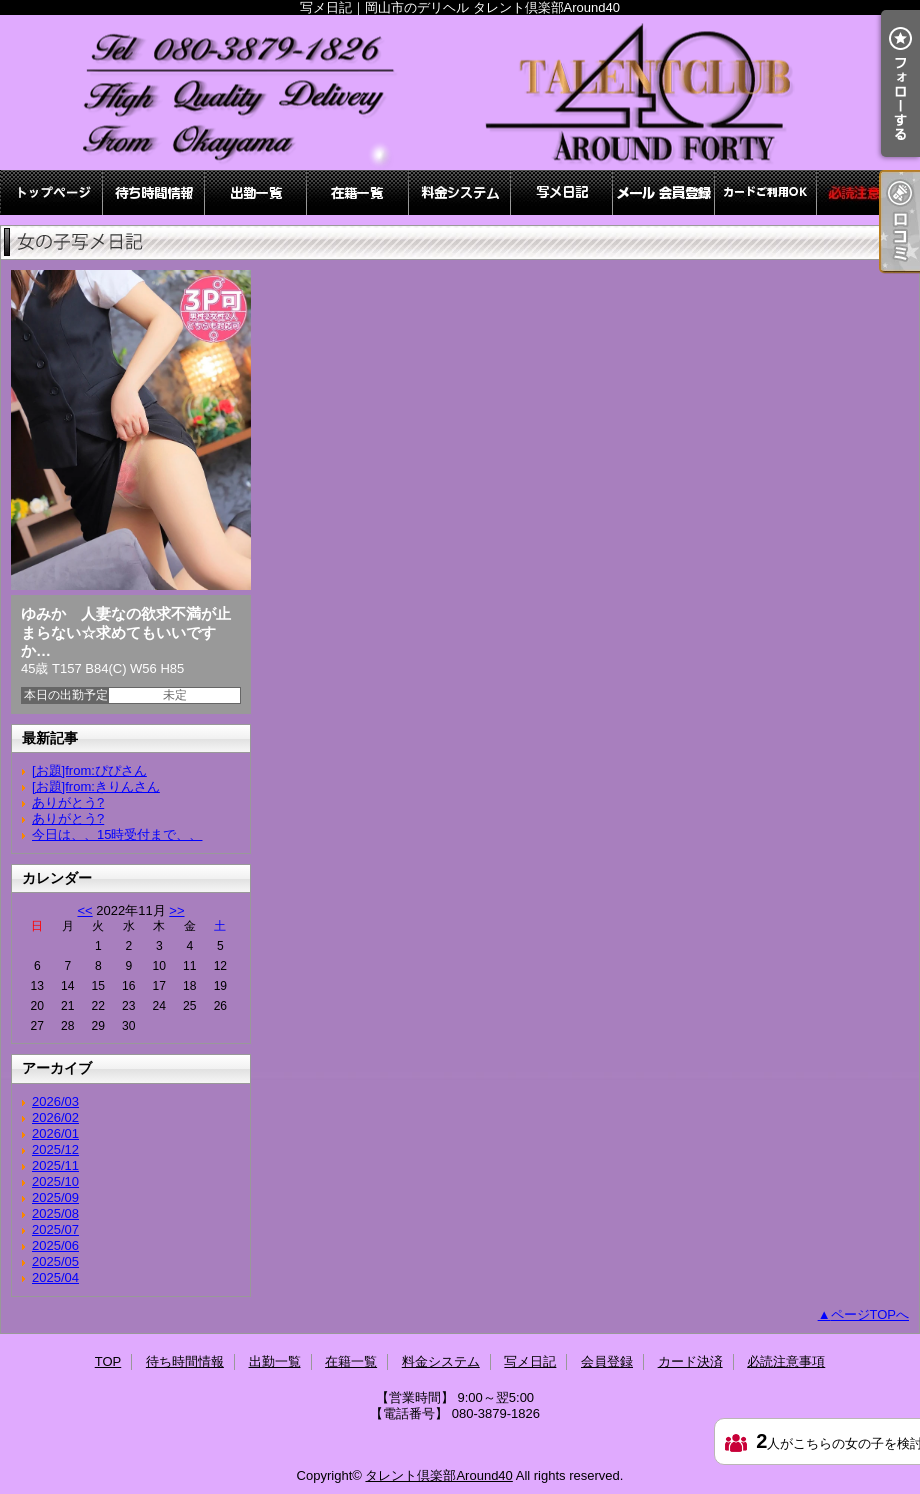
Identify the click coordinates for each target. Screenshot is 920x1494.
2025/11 (55, 1165)
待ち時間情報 (154, 192)
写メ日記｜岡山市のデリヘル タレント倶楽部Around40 (460, 92)
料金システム (460, 192)
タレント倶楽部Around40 (438, 1475)
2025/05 (55, 1261)
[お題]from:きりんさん (96, 786)
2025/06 (55, 1245)
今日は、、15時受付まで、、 (117, 834)
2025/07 (55, 1229)
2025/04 (55, 1277)
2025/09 (55, 1197)
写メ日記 (562, 192)
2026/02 (55, 1117)
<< (84, 910)
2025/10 (55, 1181)
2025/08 (55, 1213)
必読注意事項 (868, 192)
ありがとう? (68, 802)
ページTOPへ (870, 1314)
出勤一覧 (256, 192)
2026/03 (55, 1101)
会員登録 (664, 192)
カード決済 (766, 192)
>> (176, 910)
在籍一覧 (358, 192)
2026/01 (55, 1133)
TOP (52, 192)
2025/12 (55, 1149)
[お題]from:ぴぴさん (89, 770)
